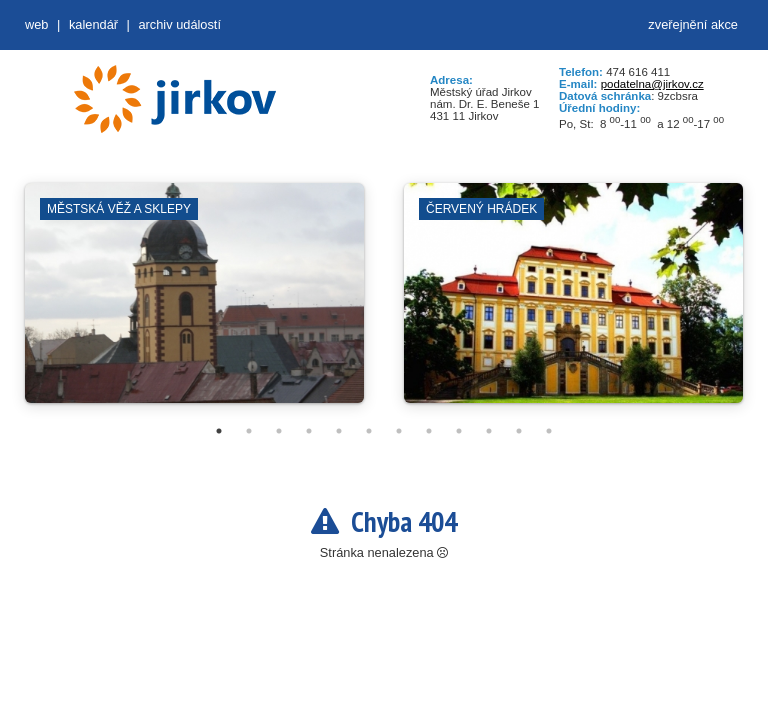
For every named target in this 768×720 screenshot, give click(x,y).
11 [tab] (519, 431)
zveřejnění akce (693, 24)
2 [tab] (249, 431)
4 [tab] (309, 431)
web (36, 24)
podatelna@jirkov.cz (652, 84)
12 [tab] (549, 431)
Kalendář (93, 24)
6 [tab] (369, 431)
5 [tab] (339, 431)
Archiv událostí (179, 24)
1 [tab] (219, 431)
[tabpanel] (194, 303)
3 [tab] (279, 431)
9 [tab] (459, 431)
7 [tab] (399, 431)
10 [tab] (489, 431)
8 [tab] (429, 431)
